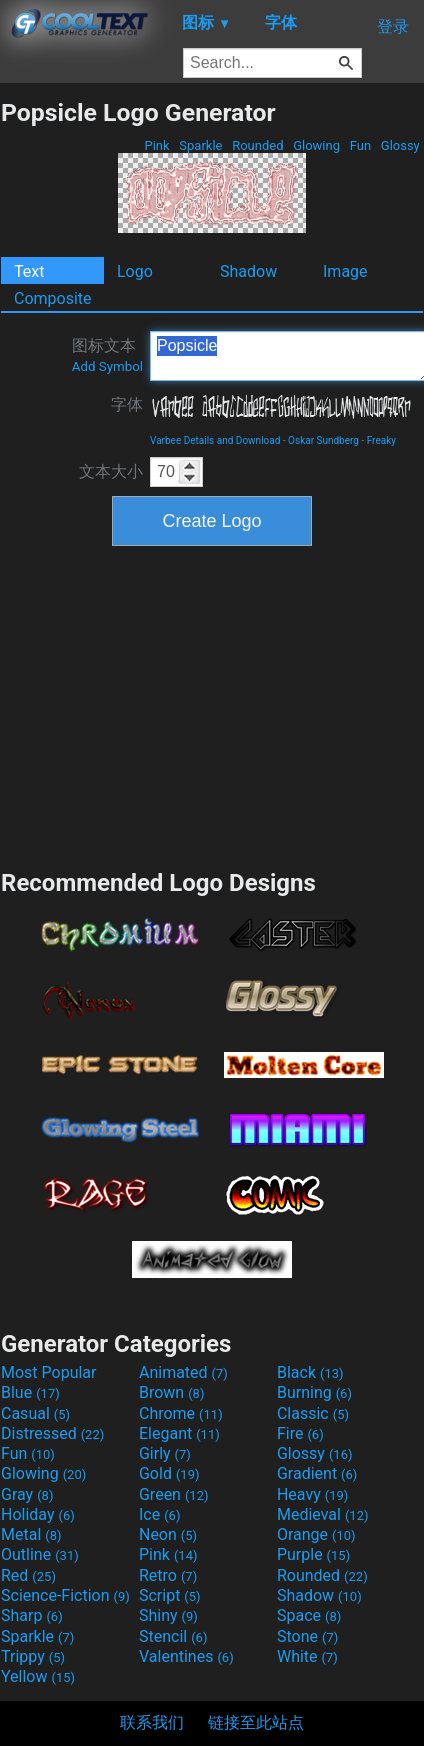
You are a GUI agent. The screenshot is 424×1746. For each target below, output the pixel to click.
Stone (307, 1636)
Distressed (52, 1433)
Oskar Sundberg (323, 440)
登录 (393, 26)
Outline (40, 1554)
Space (309, 1615)
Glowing (316, 145)
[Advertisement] (212, 705)
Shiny (168, 1615)
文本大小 (111, 471)
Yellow (38, 1676)
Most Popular (49, 1372)
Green (174, 1494)
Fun (360, 145)
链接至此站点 (256, 1722)
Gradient (317, 1473)
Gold (169, 1473)
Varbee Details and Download (215, 440)
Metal (31, 1534)
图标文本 (107, 355)
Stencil (173, 1636)
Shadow (248, 271)
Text (29, 271)
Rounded (258, 145)
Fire (300, 1433)
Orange (316, 1534)
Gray (27, 1494)
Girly (165, 1453)
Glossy (400, 145)
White (307, 1656)
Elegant (179, 1433)
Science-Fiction (65, 1595)
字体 (127, 404)
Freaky (381, 440)
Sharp (32, 1615)
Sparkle (201, 145)
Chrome (181, 1413)
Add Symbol (107, 366)
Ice (159, 1514)
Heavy (312, 1494)
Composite (53, 298)
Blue (30, 1392)
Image (345, 271)
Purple (313, 1554)
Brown (171, 1392)
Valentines (186, 1656)
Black (310, 1372)
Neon (168, 1534)
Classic (313, 1413)
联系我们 (152, 1722)
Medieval (323, 1514)
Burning (314, 1392)
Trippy (33, 1656)
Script (170, 1595)
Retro (168, 1575)
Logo (135, 271)
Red (28, 1575)
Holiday (38, 1514)
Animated (183, 1372)
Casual (35, 1413)
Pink (157, 145)
